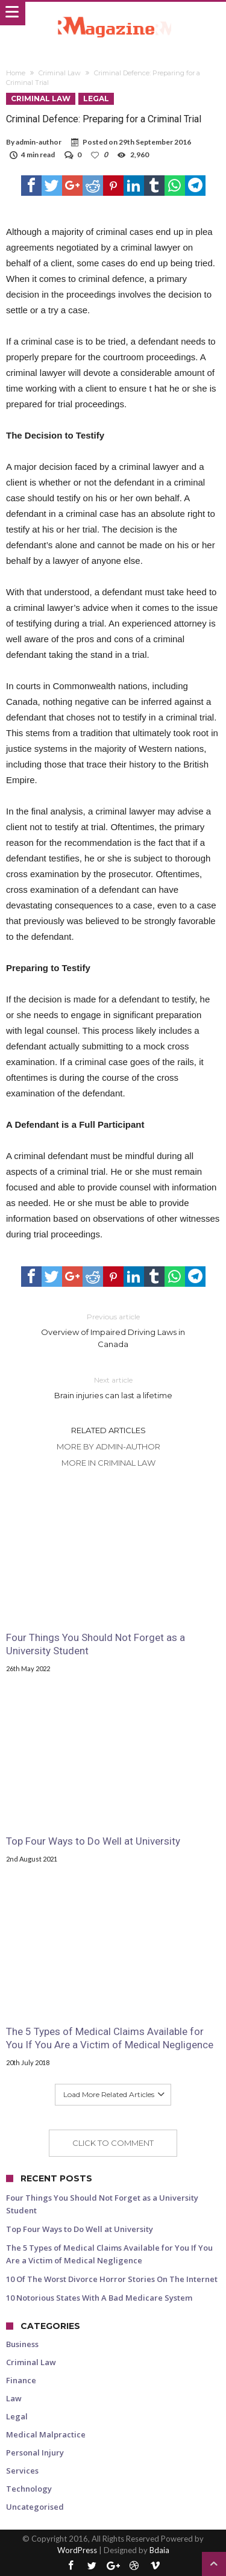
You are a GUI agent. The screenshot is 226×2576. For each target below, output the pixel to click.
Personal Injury (35, 2452)
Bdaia (159, 2550)
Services (22, 2470)
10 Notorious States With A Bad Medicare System (99, 2297)
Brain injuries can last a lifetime (113, 1387)
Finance (21, 2380)
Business (22, 2344)
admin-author (38, 141)
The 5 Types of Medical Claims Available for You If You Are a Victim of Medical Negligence (109, 2038)
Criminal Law (60, 73)
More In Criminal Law (108, 1463)
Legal (96, 98)
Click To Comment (113, 2143)
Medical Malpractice (46, 2434)
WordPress (77, 2550)
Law (14, 2398)
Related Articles (108, 1430)
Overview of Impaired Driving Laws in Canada (113, 1330)
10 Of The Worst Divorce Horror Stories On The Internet (112, 2279)
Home (15, 73)
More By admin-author (108, 1446)
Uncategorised (35, 2506)
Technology (29, 2488)
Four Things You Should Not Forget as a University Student (95, 1644)
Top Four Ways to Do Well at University (93, 1841)
